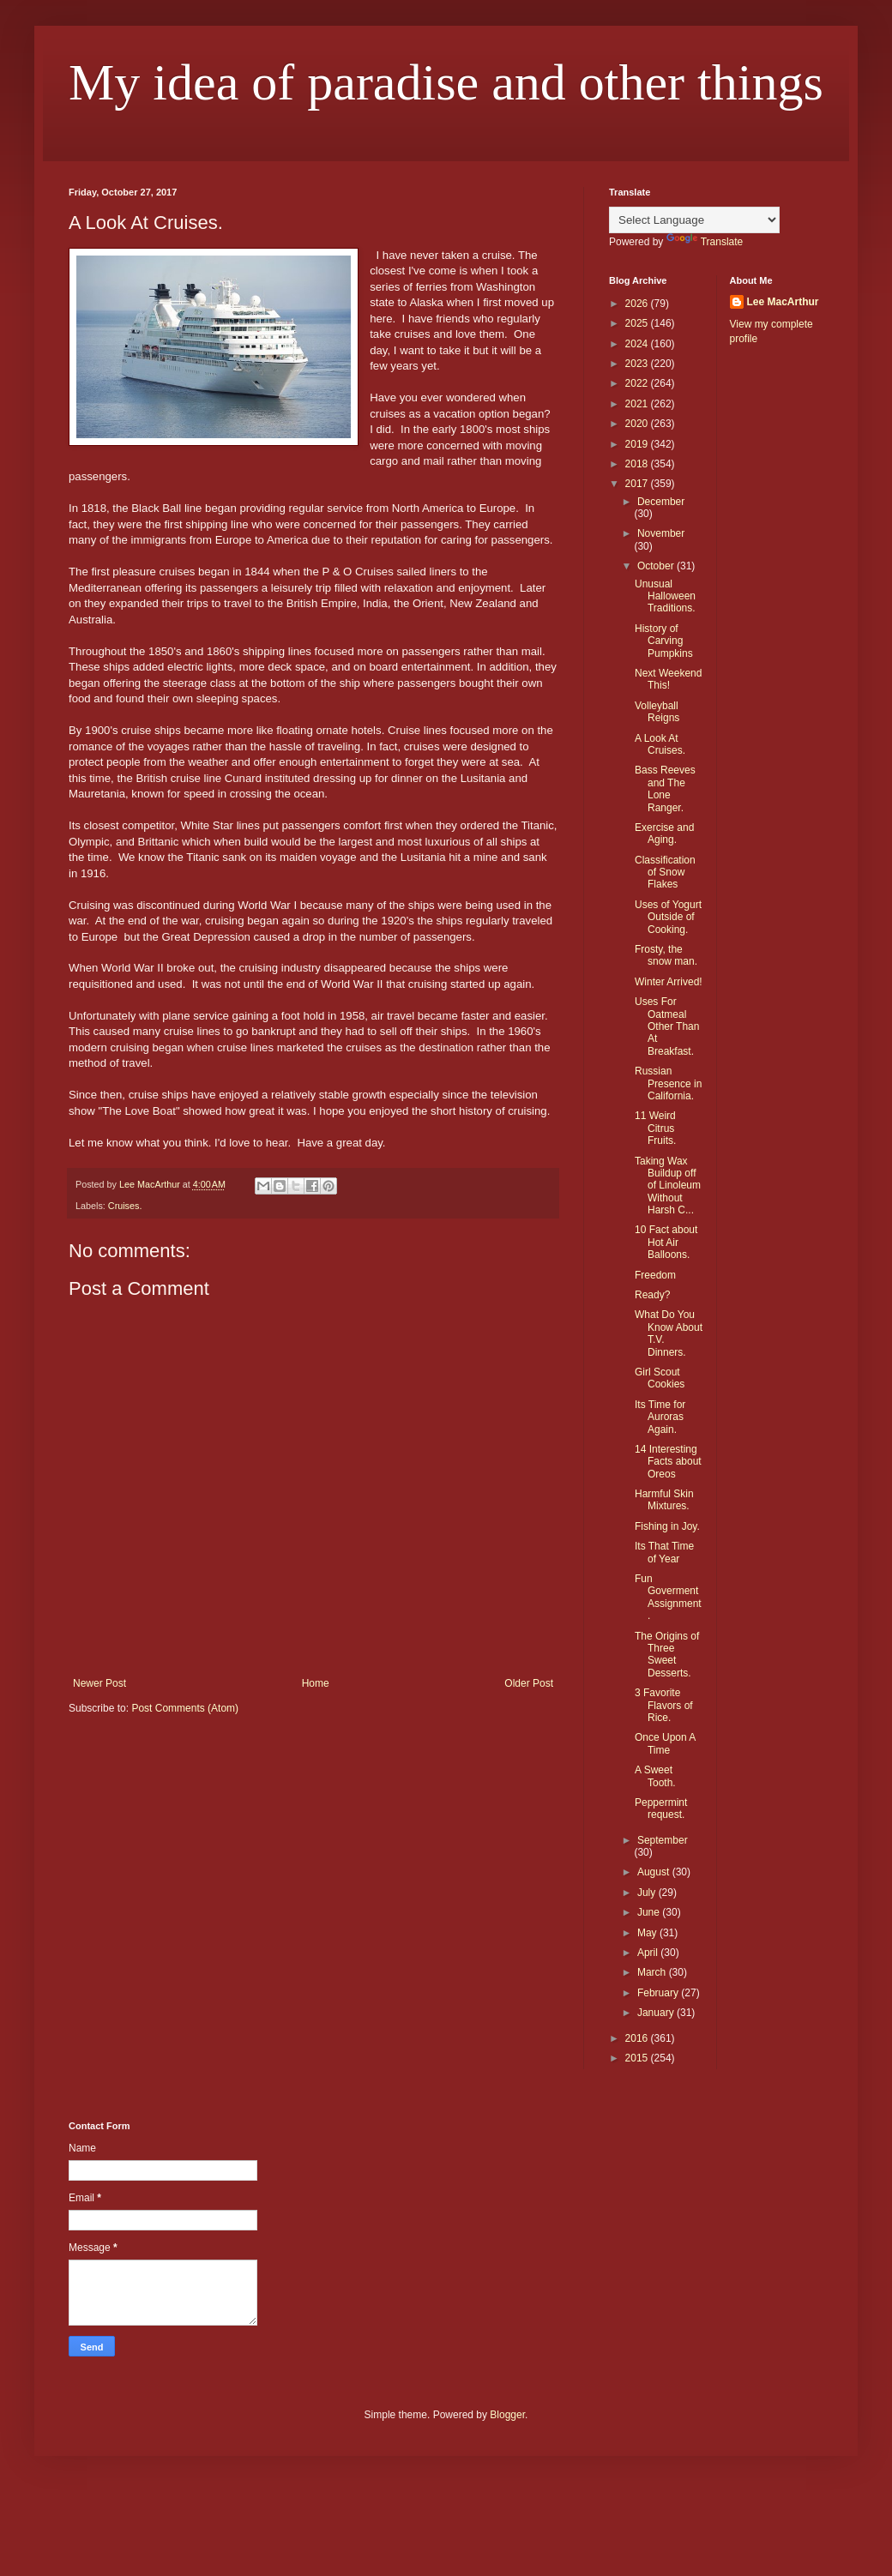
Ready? (652, 1295)
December (660, 502)
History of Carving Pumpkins (664, 641)
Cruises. (125, 1206)
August (654, 1872)
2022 (638, 383)
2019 (638, 444)
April (648, 1953)
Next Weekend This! (668, 679)
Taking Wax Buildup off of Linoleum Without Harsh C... (668, 1186)
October (657, 566)
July (648, 1893)
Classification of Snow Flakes (665, 872)
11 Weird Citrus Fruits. (655, 1128)
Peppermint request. (661, 1809)
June (649, 1912)
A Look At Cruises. (660, 744)
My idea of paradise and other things (446, 82)
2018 (638, 464)
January (657, 2013)
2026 (638, 304)
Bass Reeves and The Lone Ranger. (665, 788)
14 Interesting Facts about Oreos (668, 1461)
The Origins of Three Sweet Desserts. (667, 1654)
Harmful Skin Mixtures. (664, 1500)
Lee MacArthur (783, 302)
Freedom (655, 1275)
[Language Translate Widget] (694, 220)
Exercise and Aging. (664, 834)
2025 (638, 323)
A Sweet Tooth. (655, 1776)
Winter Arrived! (668, 982)
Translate (705, 242)
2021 (638, 404)
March (653, 1972)
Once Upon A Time (665, 1743)
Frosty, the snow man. (666, 955)
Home (315, 1683)
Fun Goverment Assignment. (668, 1597)
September (662, 1840)
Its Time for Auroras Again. (660, 1417)
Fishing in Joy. (667, 1526)
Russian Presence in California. (668, 1083)
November (660, 533)
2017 (638, 484)
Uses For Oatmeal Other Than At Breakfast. (667, 1026)
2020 (638, 424)
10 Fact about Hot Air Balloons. (666, 1242)
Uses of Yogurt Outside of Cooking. (668, 917)
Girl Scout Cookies (659, 1378)
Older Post (528, 1683)
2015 (638, 2058)
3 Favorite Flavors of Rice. (664, 1705)
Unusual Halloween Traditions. (665, 596)
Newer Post (99, 1683)
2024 (638, 344)
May (648, 1933)
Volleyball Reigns (657, 712)
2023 (638, 364)
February (659, 1993)
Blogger (507, 2415)
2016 (638, 2038)
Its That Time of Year (664, 1552)
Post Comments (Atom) (184, 1708)
